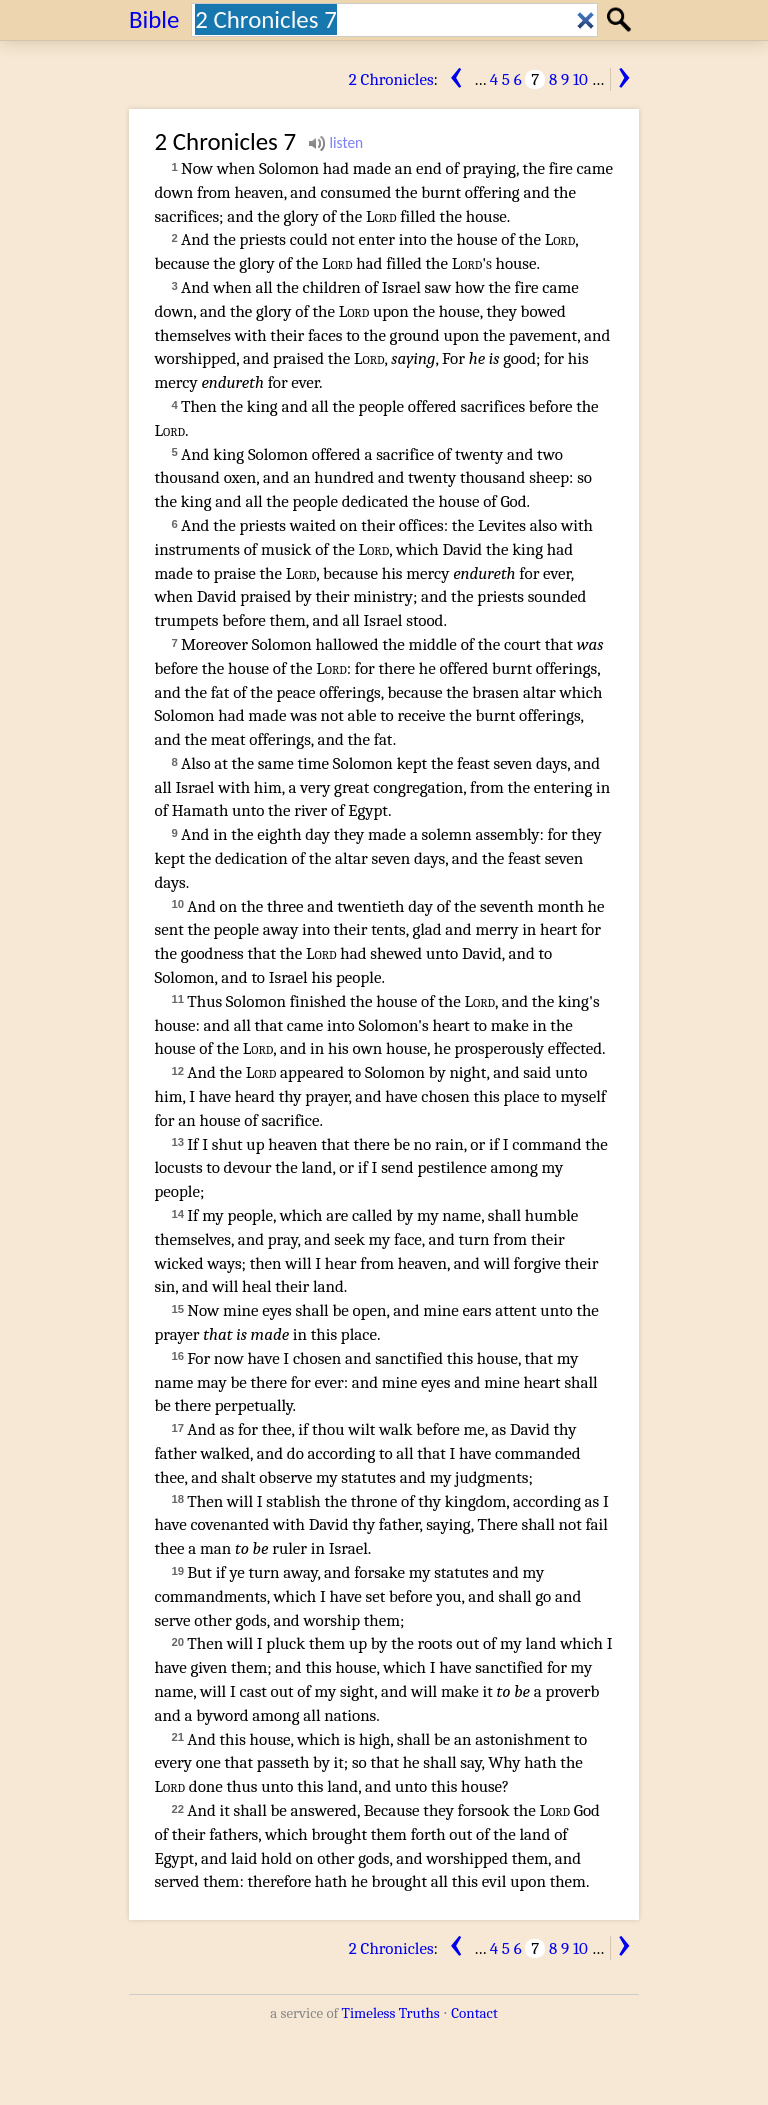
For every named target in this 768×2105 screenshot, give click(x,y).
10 (580, 79)
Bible (154, 19)
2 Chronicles (391, 79)
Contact (474, 2013)
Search (621, 19)
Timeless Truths (391, 2013)
